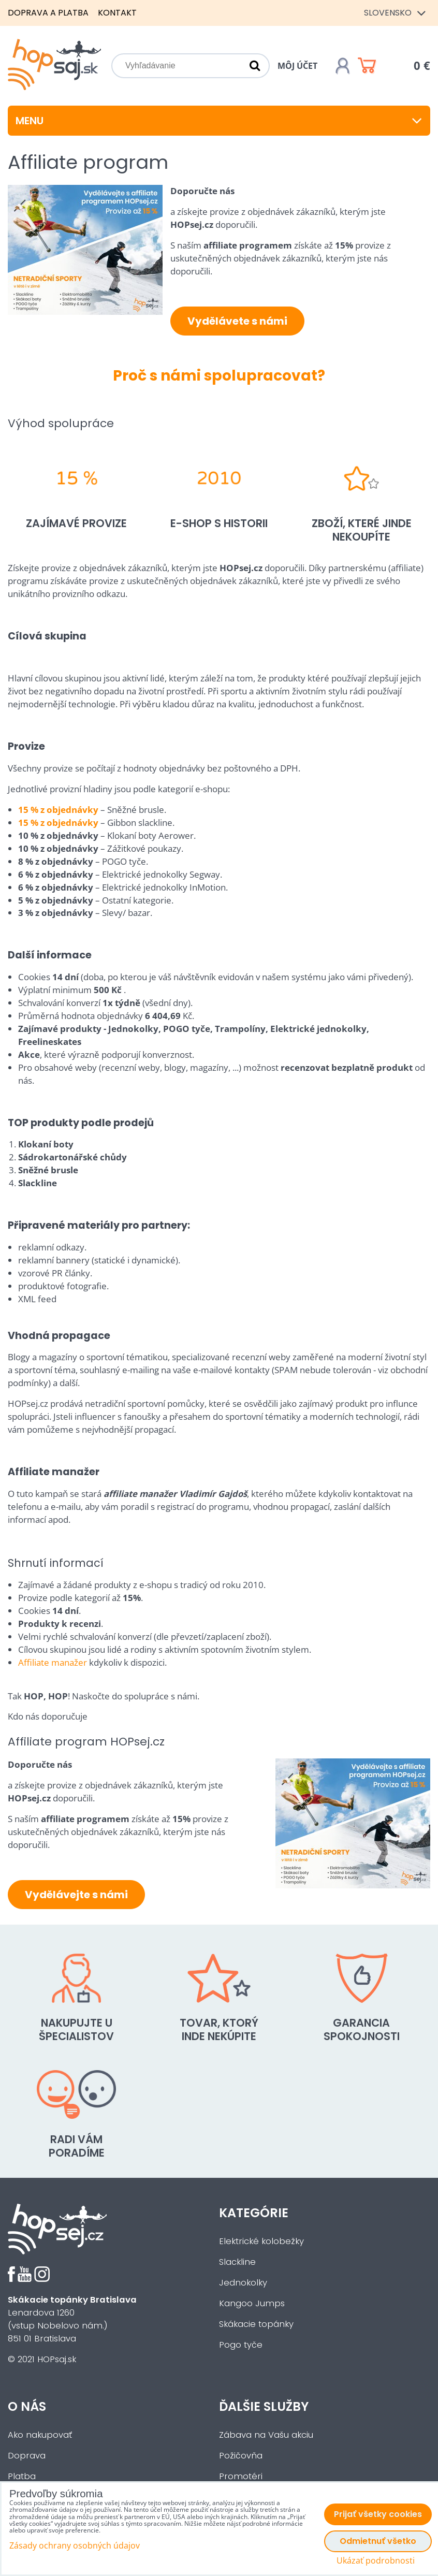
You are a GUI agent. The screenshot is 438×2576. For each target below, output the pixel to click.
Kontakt (117, 13)
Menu (219, 120)
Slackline (237, 2262)
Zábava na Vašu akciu (266, 2435)
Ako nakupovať (40, 2435)
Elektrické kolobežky (261, 2241)
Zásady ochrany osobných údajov (74, 2545)
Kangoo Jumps (252, 2303)
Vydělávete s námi (237, 321)
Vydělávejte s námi (76, 1894)
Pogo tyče (240, 2345)
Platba (22, 2476)
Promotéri (240, 2476)
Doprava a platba (48, 13)
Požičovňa (240, 2456)
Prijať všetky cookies (378, 2514)
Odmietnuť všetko (378, 2541)
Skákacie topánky (256, 2324)
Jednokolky (243, 2283)
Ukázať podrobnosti (376, 2560)
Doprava (27, 2456)
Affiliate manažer (52, 1662)
